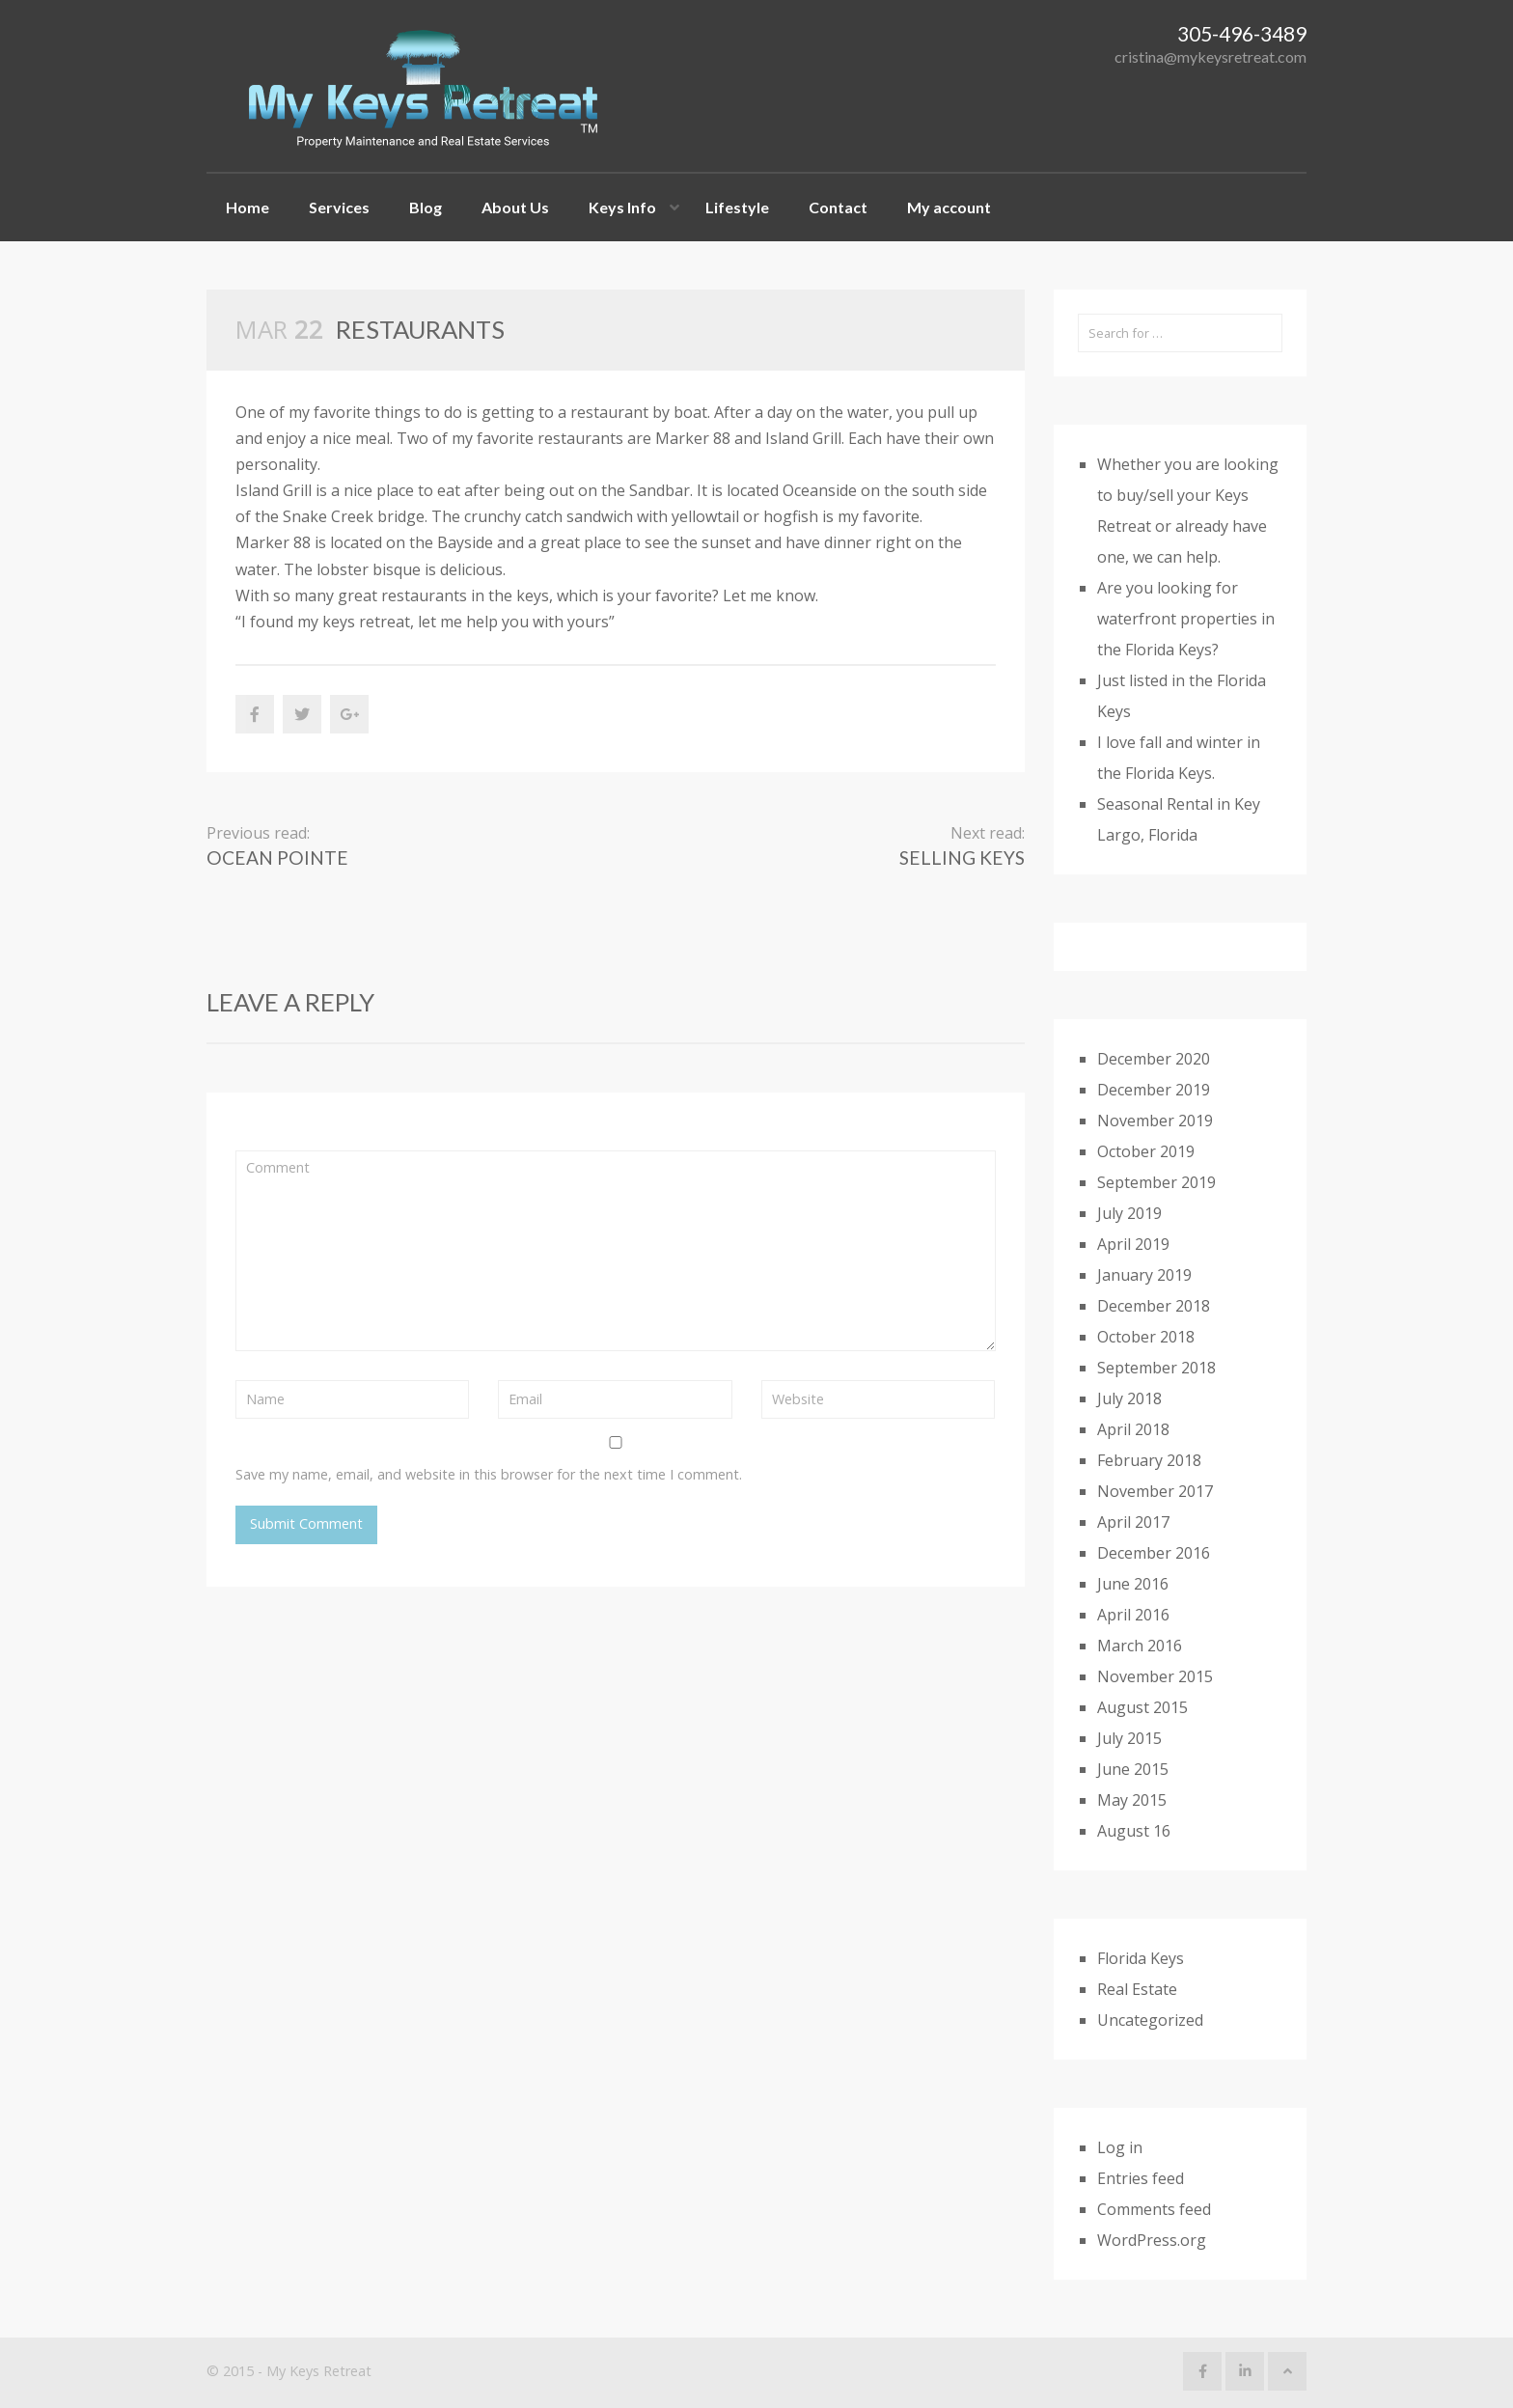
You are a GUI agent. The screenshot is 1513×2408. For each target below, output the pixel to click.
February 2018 (1149, 1460)
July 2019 (1129, 1213)
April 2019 (1133, 1244)
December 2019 (1153, 1089)
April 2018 (1133, 1429)
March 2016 (1139, 1645)
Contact (838, 207)
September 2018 (1156, 1367)
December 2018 (1153, 1305)
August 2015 (1142, 1707)
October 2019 (1146, 1151)
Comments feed (1154, 2209)
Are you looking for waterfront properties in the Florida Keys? (1186, 618)
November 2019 (1155, 1120)
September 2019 (1156, 1182)
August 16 (1133, 1830)
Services (339, 207)
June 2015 (1133, 1769)
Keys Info (622, 207)
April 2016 (1133, 1614)
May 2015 (1132, 1800)
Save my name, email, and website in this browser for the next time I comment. (488, 1474)
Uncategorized (1150, 2020)
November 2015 (1155, 1676)
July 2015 (1129, 1738)
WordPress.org (1151, 2240)
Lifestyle (737, 207)
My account (949, 207)
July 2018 (1129, 1398)
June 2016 (1133, 1583)
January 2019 (1144, 1275)
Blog (425, 207)
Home (247, 207)
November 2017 (1155, 1491)
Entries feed (1140, 2178)
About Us (515, 207)
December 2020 (1153, 1058)
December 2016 (1153, 1553)
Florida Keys (1140, 1958)
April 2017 (1133, 1522)
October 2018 (1146, 1336)
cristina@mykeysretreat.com (1210, 56)
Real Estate (1137, 1989)
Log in (1119, 2147)
